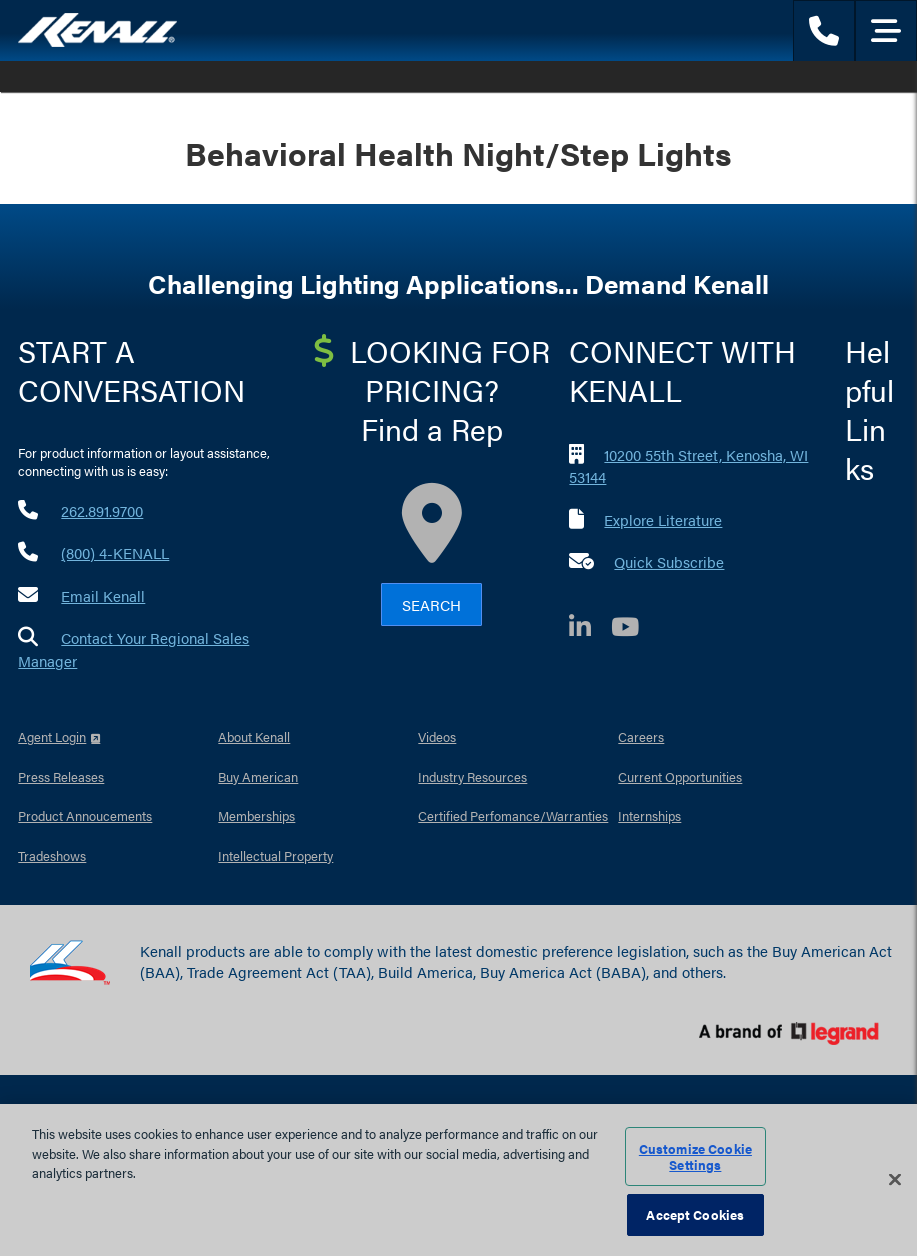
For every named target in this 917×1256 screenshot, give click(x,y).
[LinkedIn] (590, 629)
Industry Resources (472, 776)
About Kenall (254, 736)
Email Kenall (103, 595)
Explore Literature (663, 519)
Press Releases (61, 776)
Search (431, 604)
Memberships (256, 815)
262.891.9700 (102, 510)
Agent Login (52, 736)
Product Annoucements (85, 815)
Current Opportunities (680, 776)
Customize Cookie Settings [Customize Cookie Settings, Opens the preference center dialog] (695, 1156)
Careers (641, 736)
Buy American (258, 776)
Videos (437, 736)
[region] (458, 1180)
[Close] (895, 1180)
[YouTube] (635, 629)
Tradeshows (52, 855)
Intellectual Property (275, 855)
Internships (649, 815)
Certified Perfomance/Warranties (513, 815)
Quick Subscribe (669, 561)
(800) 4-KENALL (115, 552)
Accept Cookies (695, 1214)
